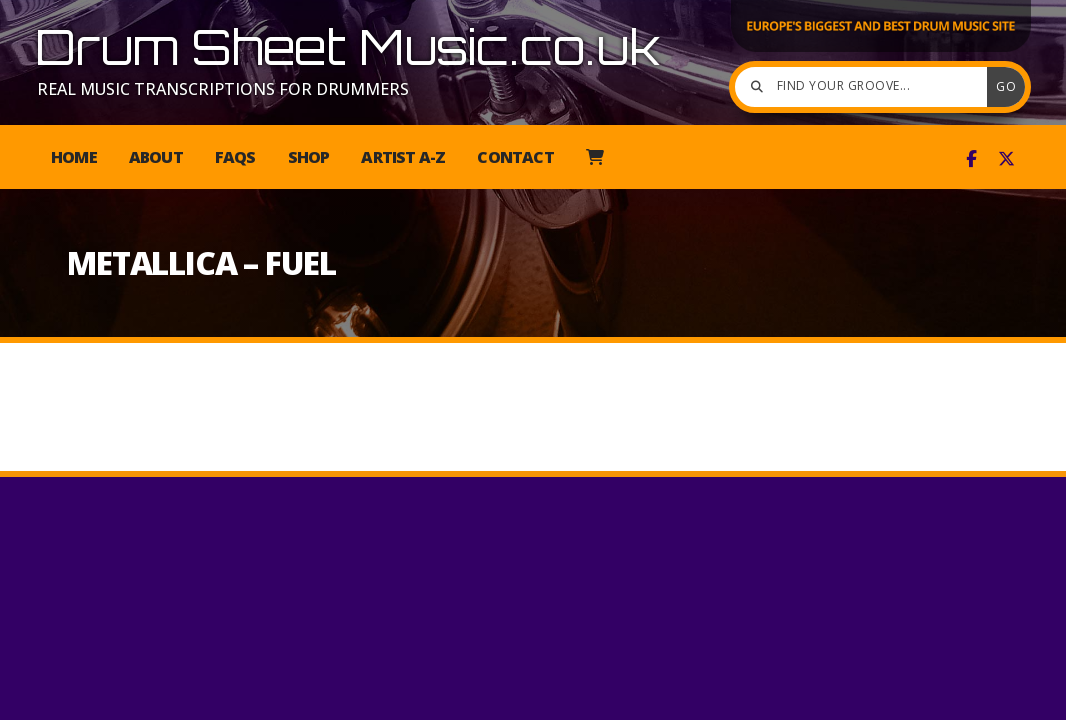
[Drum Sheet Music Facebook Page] (971, 159)
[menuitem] (594, 157)
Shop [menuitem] (309, 157)
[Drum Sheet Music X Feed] (1006, 159)
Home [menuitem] (74, 157)
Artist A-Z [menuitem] (403, 157)
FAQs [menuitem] (235, 157)
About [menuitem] (156, 157)
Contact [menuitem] (515, 157)
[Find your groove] (866, 87)
